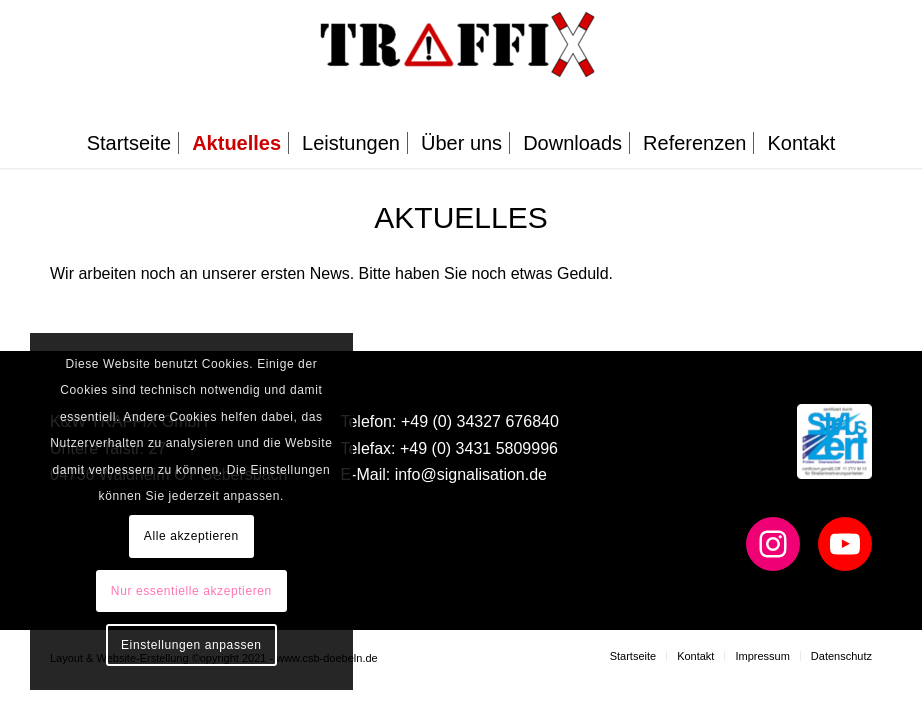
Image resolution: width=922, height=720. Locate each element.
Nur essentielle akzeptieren (191, 591)
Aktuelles (460, 217)
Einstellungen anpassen (191, 645)
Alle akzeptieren (191, 536)
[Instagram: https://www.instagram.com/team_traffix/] (773, 544)
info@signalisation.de (471, 474)
